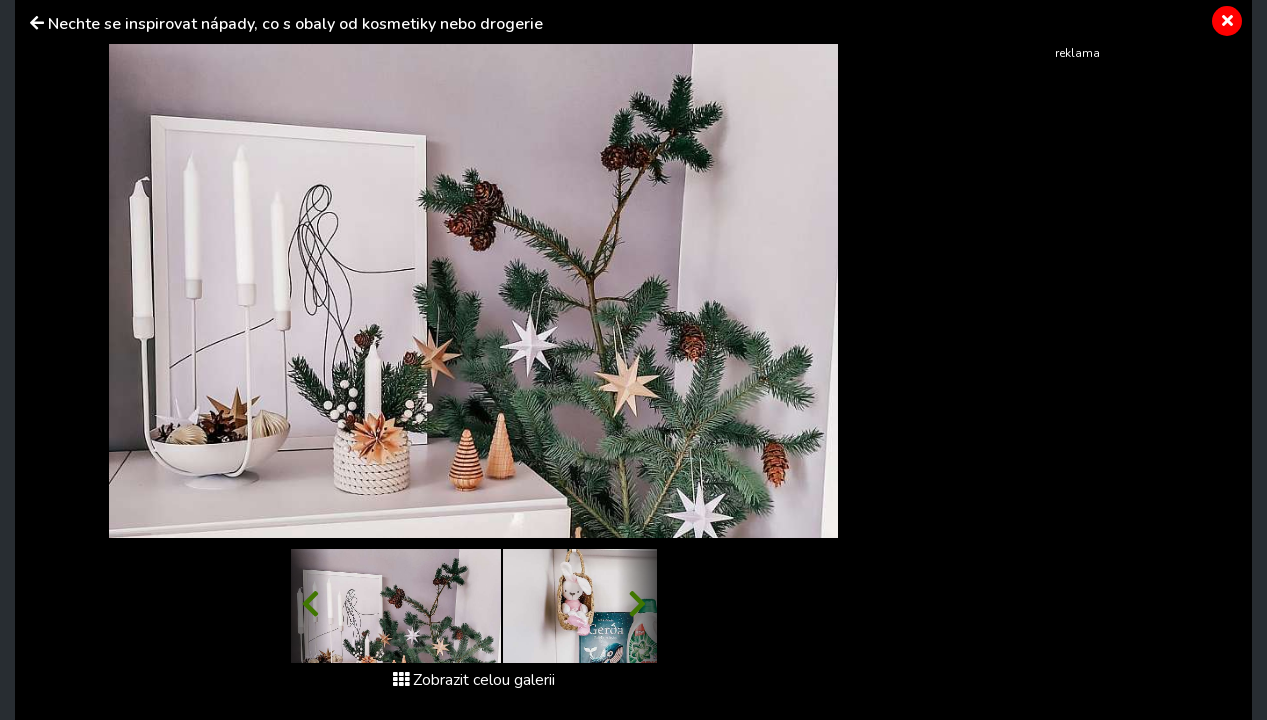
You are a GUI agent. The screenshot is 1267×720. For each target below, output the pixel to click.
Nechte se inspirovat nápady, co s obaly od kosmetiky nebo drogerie (295, 24)
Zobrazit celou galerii (474, 680)
